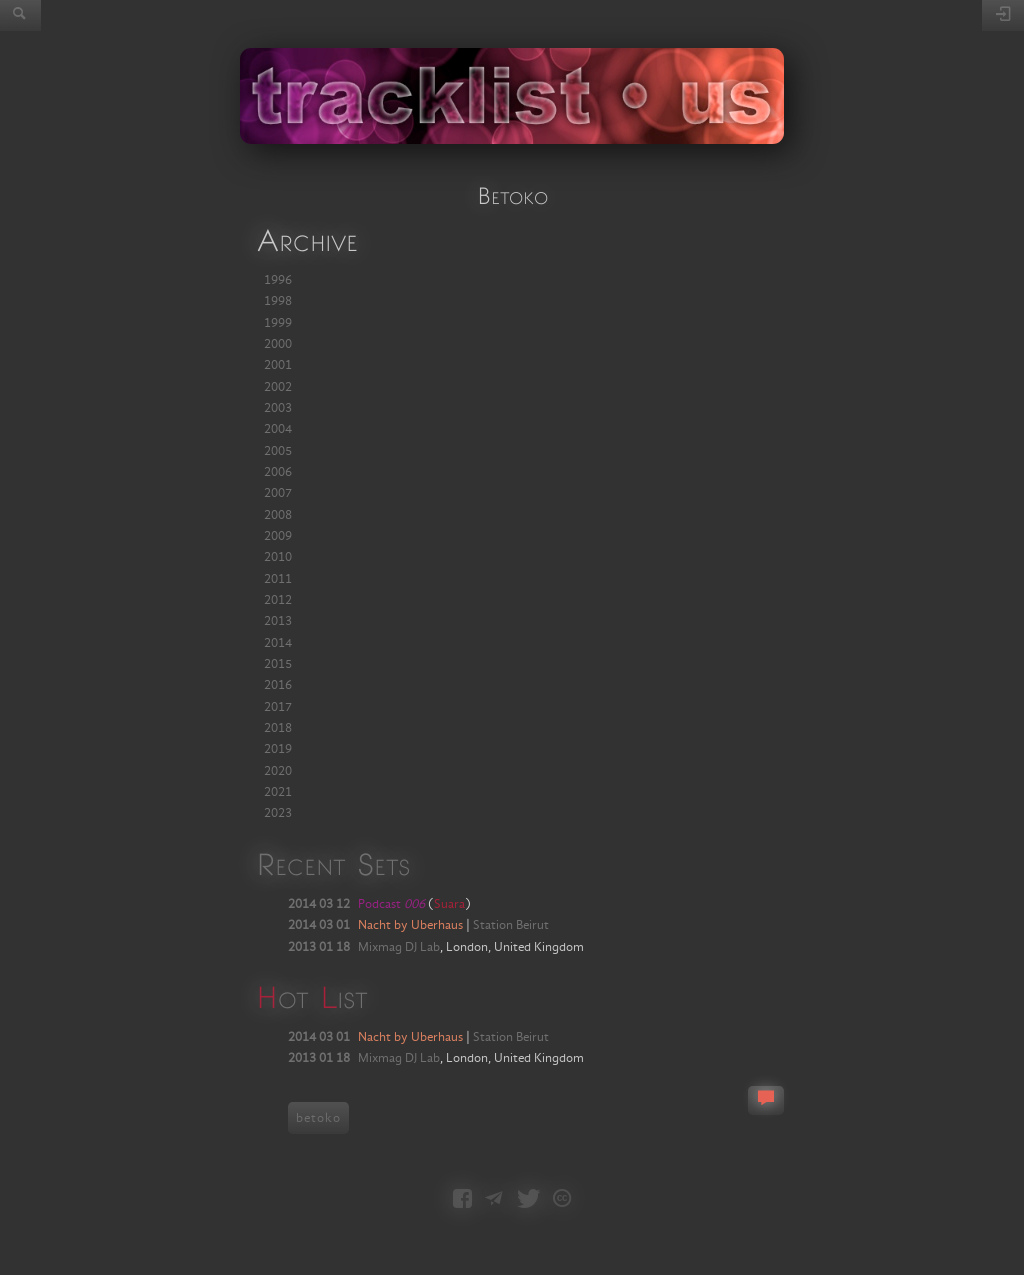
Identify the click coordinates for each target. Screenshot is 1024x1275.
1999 (278, 323)
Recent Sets (333, 863)
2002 (278, 387)
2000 (278, 344)
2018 (278, 728)
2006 (278, 472)
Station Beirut (511, 925)
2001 (278, 365)
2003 (278, 408)
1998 (278, 301)
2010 (278, 557)
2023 (278, 813)
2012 (278, 600)
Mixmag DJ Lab (399, 947)
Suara (449, 904)
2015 (278, 664)
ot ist (311, 996)
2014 (278, 643)
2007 (278, 493)
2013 (278, 621)
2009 (278, 536)
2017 (278, 707)
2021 (278, 792)
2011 (278, 579)
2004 (278, 429)
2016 (278, 685)
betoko (318, 1118)
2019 (278, 749)
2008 (278, 515)
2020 (278, 771)
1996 (278, 280)
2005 (278, 451)
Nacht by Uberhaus (410, 925)
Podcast (391, 904)
